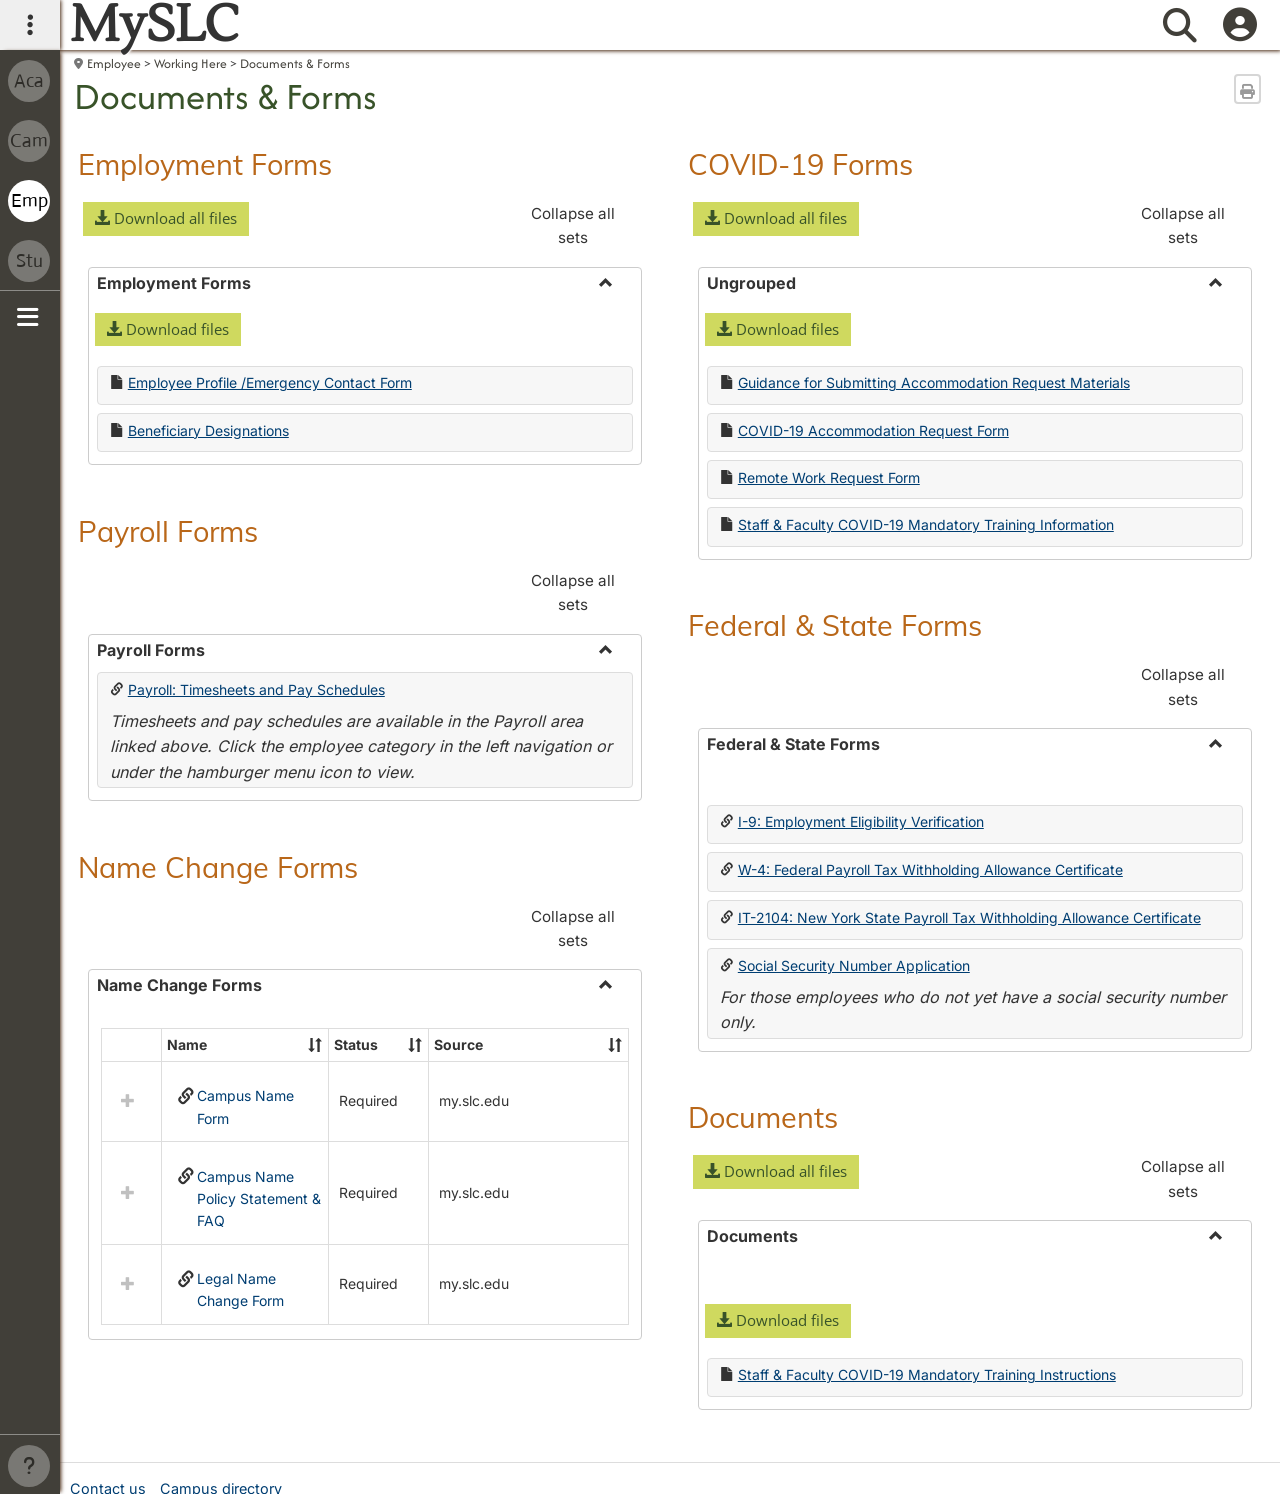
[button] (166, 219)
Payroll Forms (168, 531)
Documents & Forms (295, 63)
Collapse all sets (573, 225)
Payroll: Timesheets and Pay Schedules (256, 689)
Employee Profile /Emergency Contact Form (270, 382)
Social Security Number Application (854, 965)
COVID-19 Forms (800, 164)
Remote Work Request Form (829, 477)
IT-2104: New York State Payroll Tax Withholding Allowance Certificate (969, 917)
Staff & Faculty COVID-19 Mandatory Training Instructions (927, 1374)
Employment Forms (205, 164)
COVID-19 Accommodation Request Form (873, 430)
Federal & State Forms (835, 625)
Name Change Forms (218, 867)
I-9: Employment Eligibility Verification (861, 821)
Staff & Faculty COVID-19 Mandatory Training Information (926, 524)
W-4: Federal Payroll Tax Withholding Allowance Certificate (930, 869)
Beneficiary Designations (208, 430)
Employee (114, 63)
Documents (763, 1117)
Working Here (190, 63)
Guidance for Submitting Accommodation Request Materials (934, 382)
